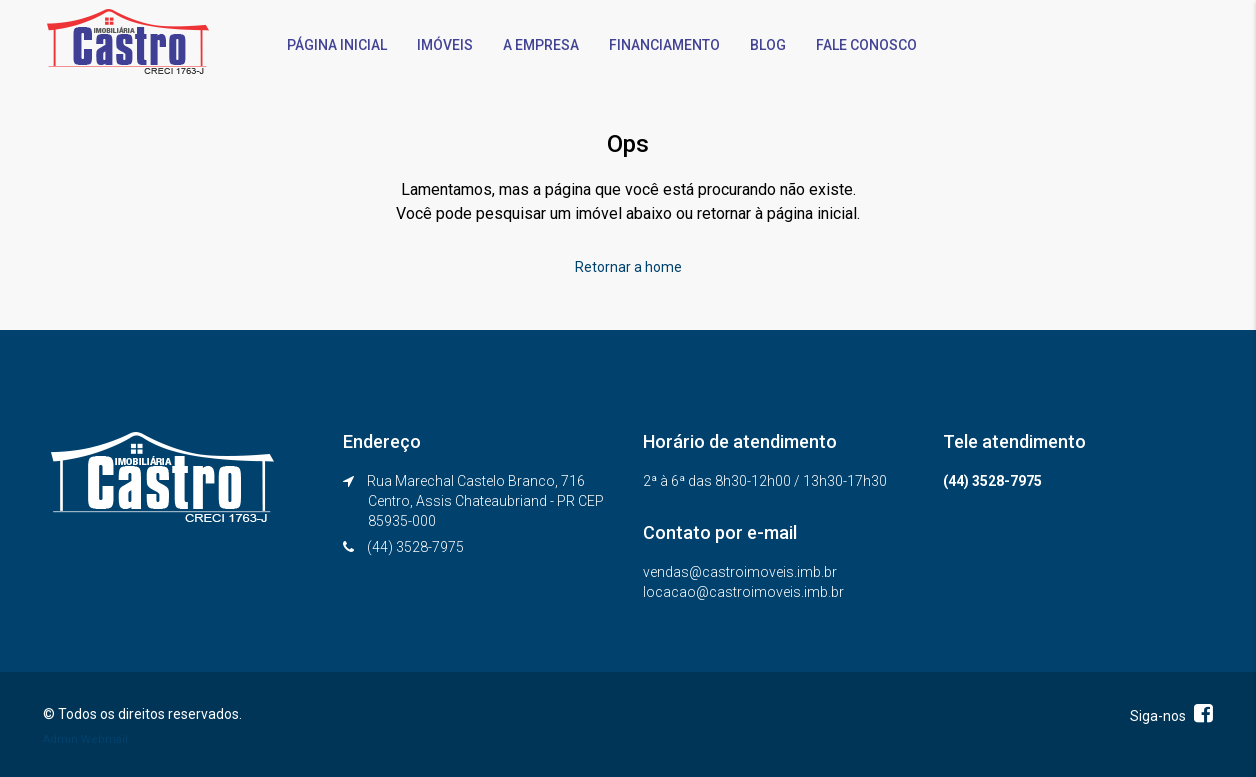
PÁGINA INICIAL (337, 45)
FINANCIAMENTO (664, 45)
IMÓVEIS (445, 45)
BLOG (768, 45)
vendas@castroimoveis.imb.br (740, 572)
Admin (60, 739)
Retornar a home (628, 267)
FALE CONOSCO (866, 45)
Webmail (104, 739)
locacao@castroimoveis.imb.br (743, 592)
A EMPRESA (541, 45)
